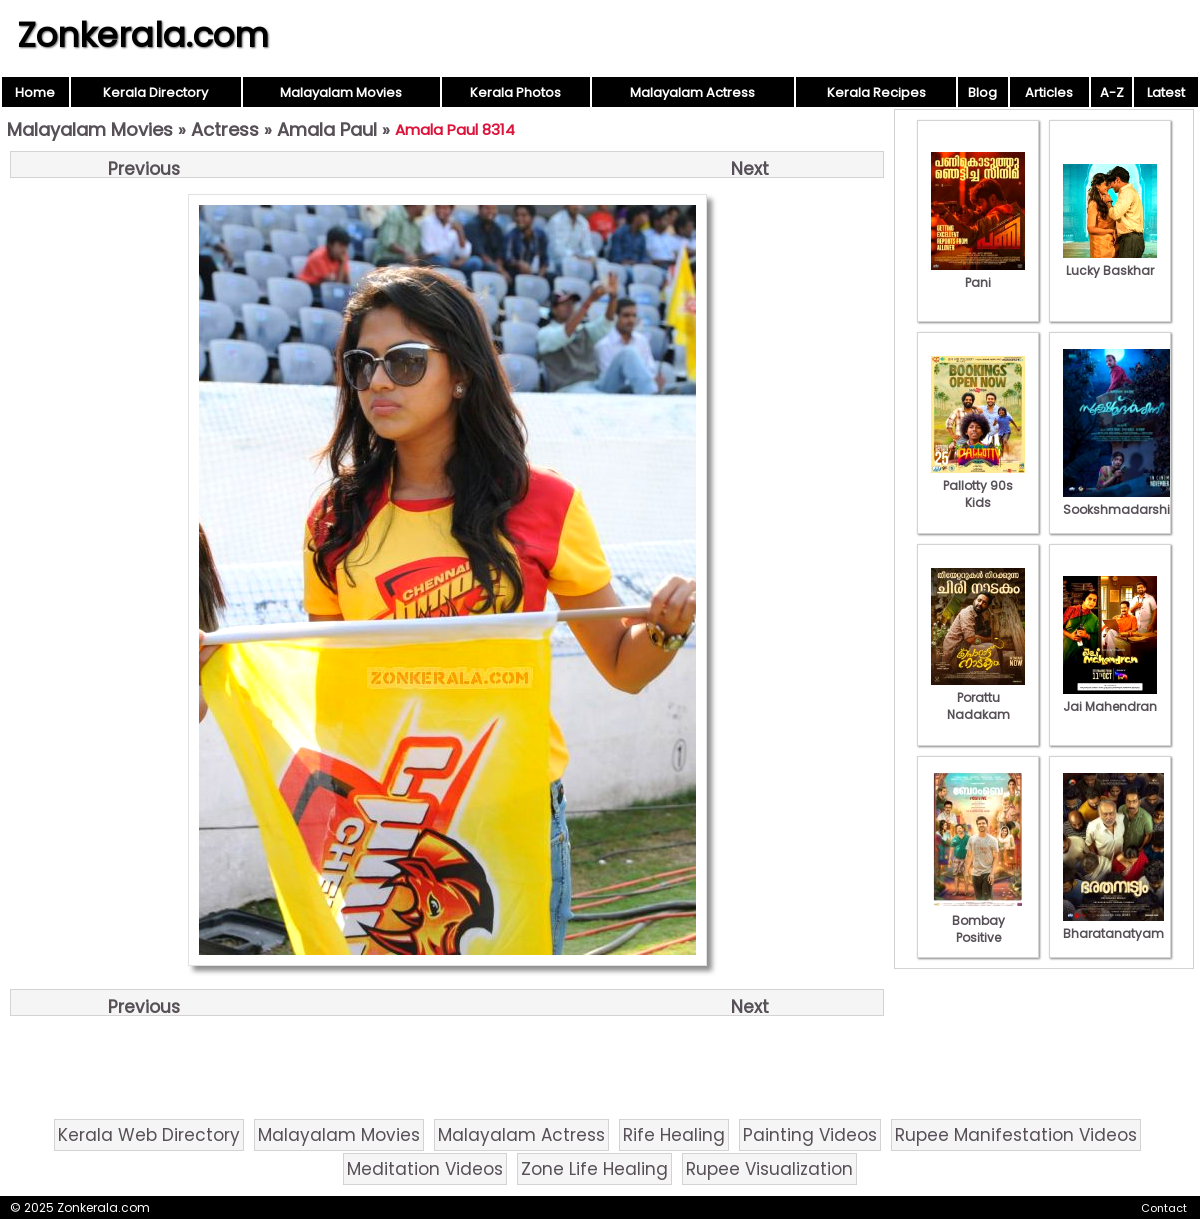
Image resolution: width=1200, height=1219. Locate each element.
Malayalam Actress (692, 92)
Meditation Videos (425, 1169)
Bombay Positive (978, 920)
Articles (1049, 92)
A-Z (1112, 92)
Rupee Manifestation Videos (1016, 1135)
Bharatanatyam (1113, 925)
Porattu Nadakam (978, 697)
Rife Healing (674, 1135)
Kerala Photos (515, 92)
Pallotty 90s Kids (978, 485)
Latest (1166, 92)
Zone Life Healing (594, 1169)
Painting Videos (810, 1135)
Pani (978, 274)
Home (35, 92)
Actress (225, 129)
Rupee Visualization (769, 1169)
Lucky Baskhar (1110, 262)
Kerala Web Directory (149, 1135)
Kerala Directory (155, 92)
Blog (982, 92)
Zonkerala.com (143, 35)
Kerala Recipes (876, 92)
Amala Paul (327, 129)
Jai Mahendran (1110, 698)
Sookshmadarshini (1122, 501)
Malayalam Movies (341, 92)
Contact (1164, 1208)
